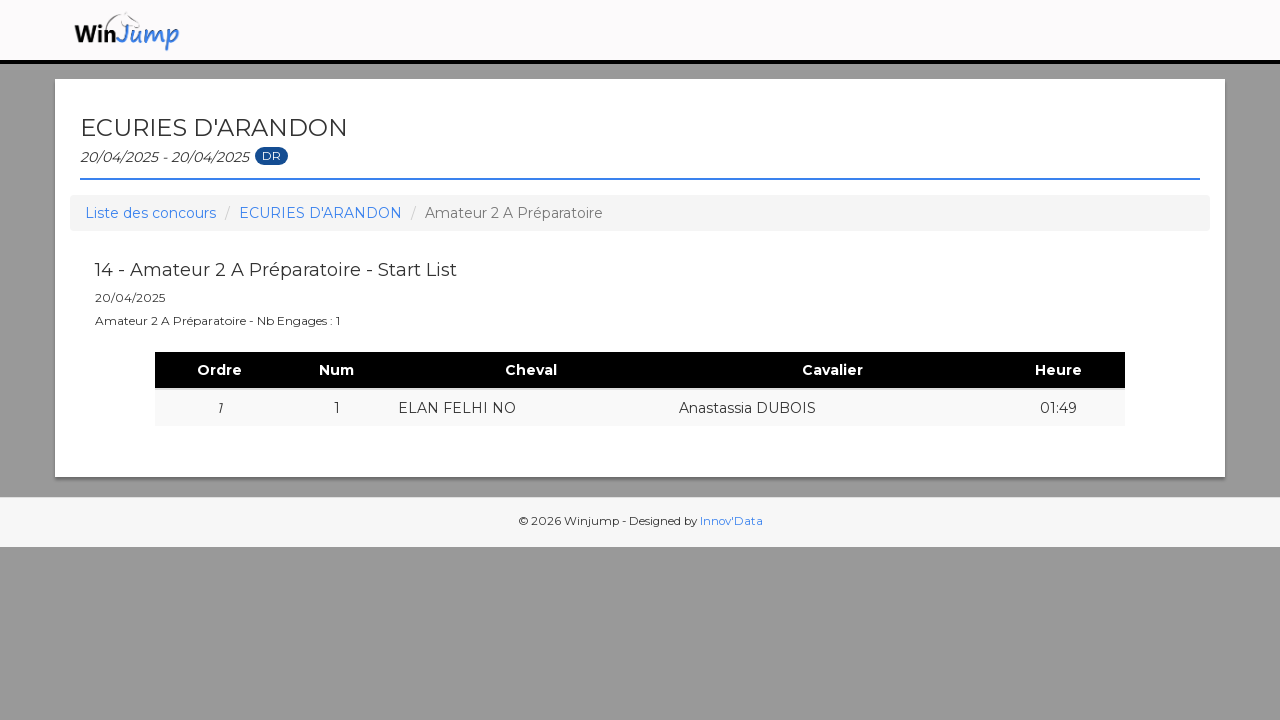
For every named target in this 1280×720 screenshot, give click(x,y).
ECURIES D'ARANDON (320, 213)
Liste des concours (150, 213)
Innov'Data (731, 521)
